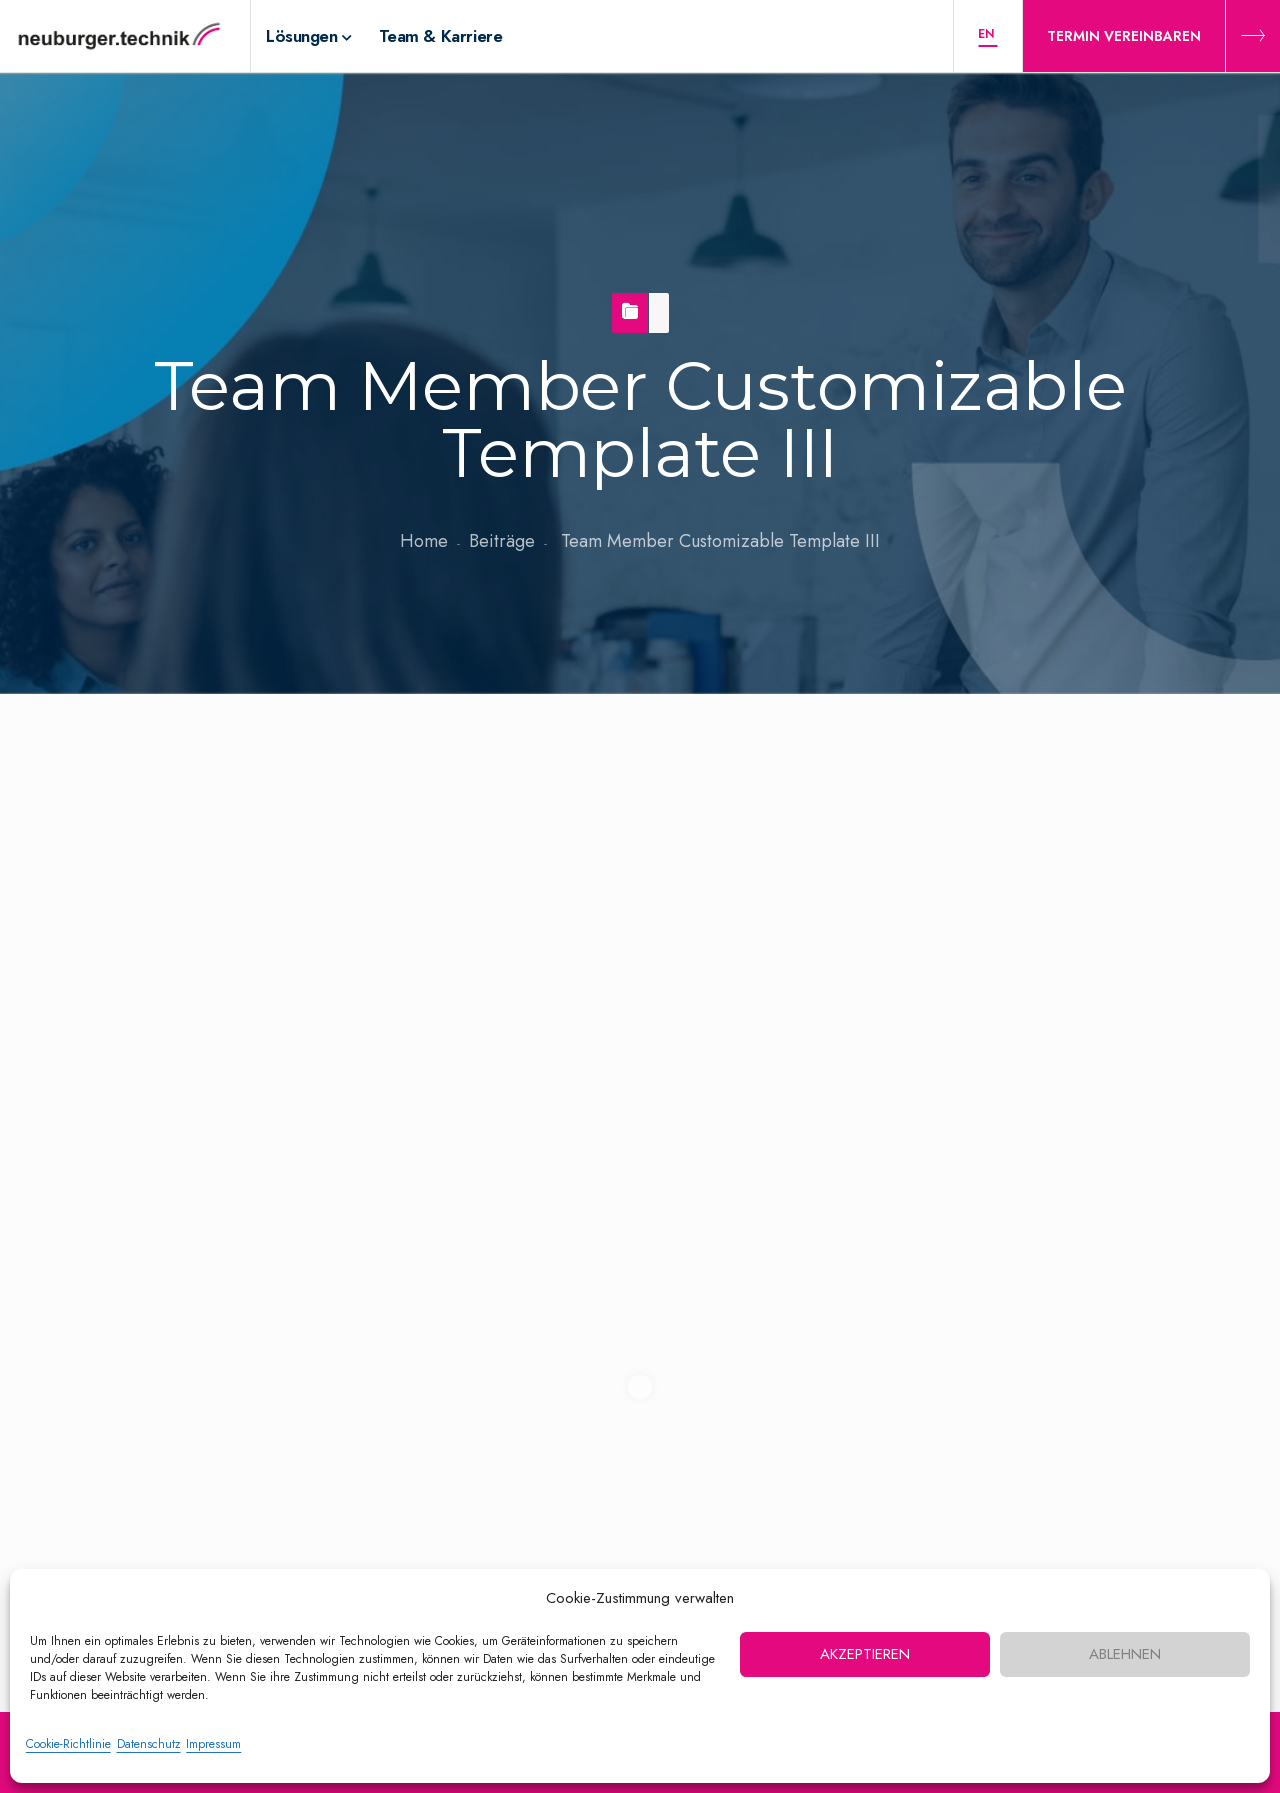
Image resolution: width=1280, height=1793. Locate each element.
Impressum (213, 1744)
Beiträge (502, 541)
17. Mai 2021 (147, 918)
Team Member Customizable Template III (180, 796)
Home (424, 541)
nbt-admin (283, 918)
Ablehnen (1125, 1654)
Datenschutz (149, 1744)
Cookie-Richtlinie (68, 1744)
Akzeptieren (865, 1654)
